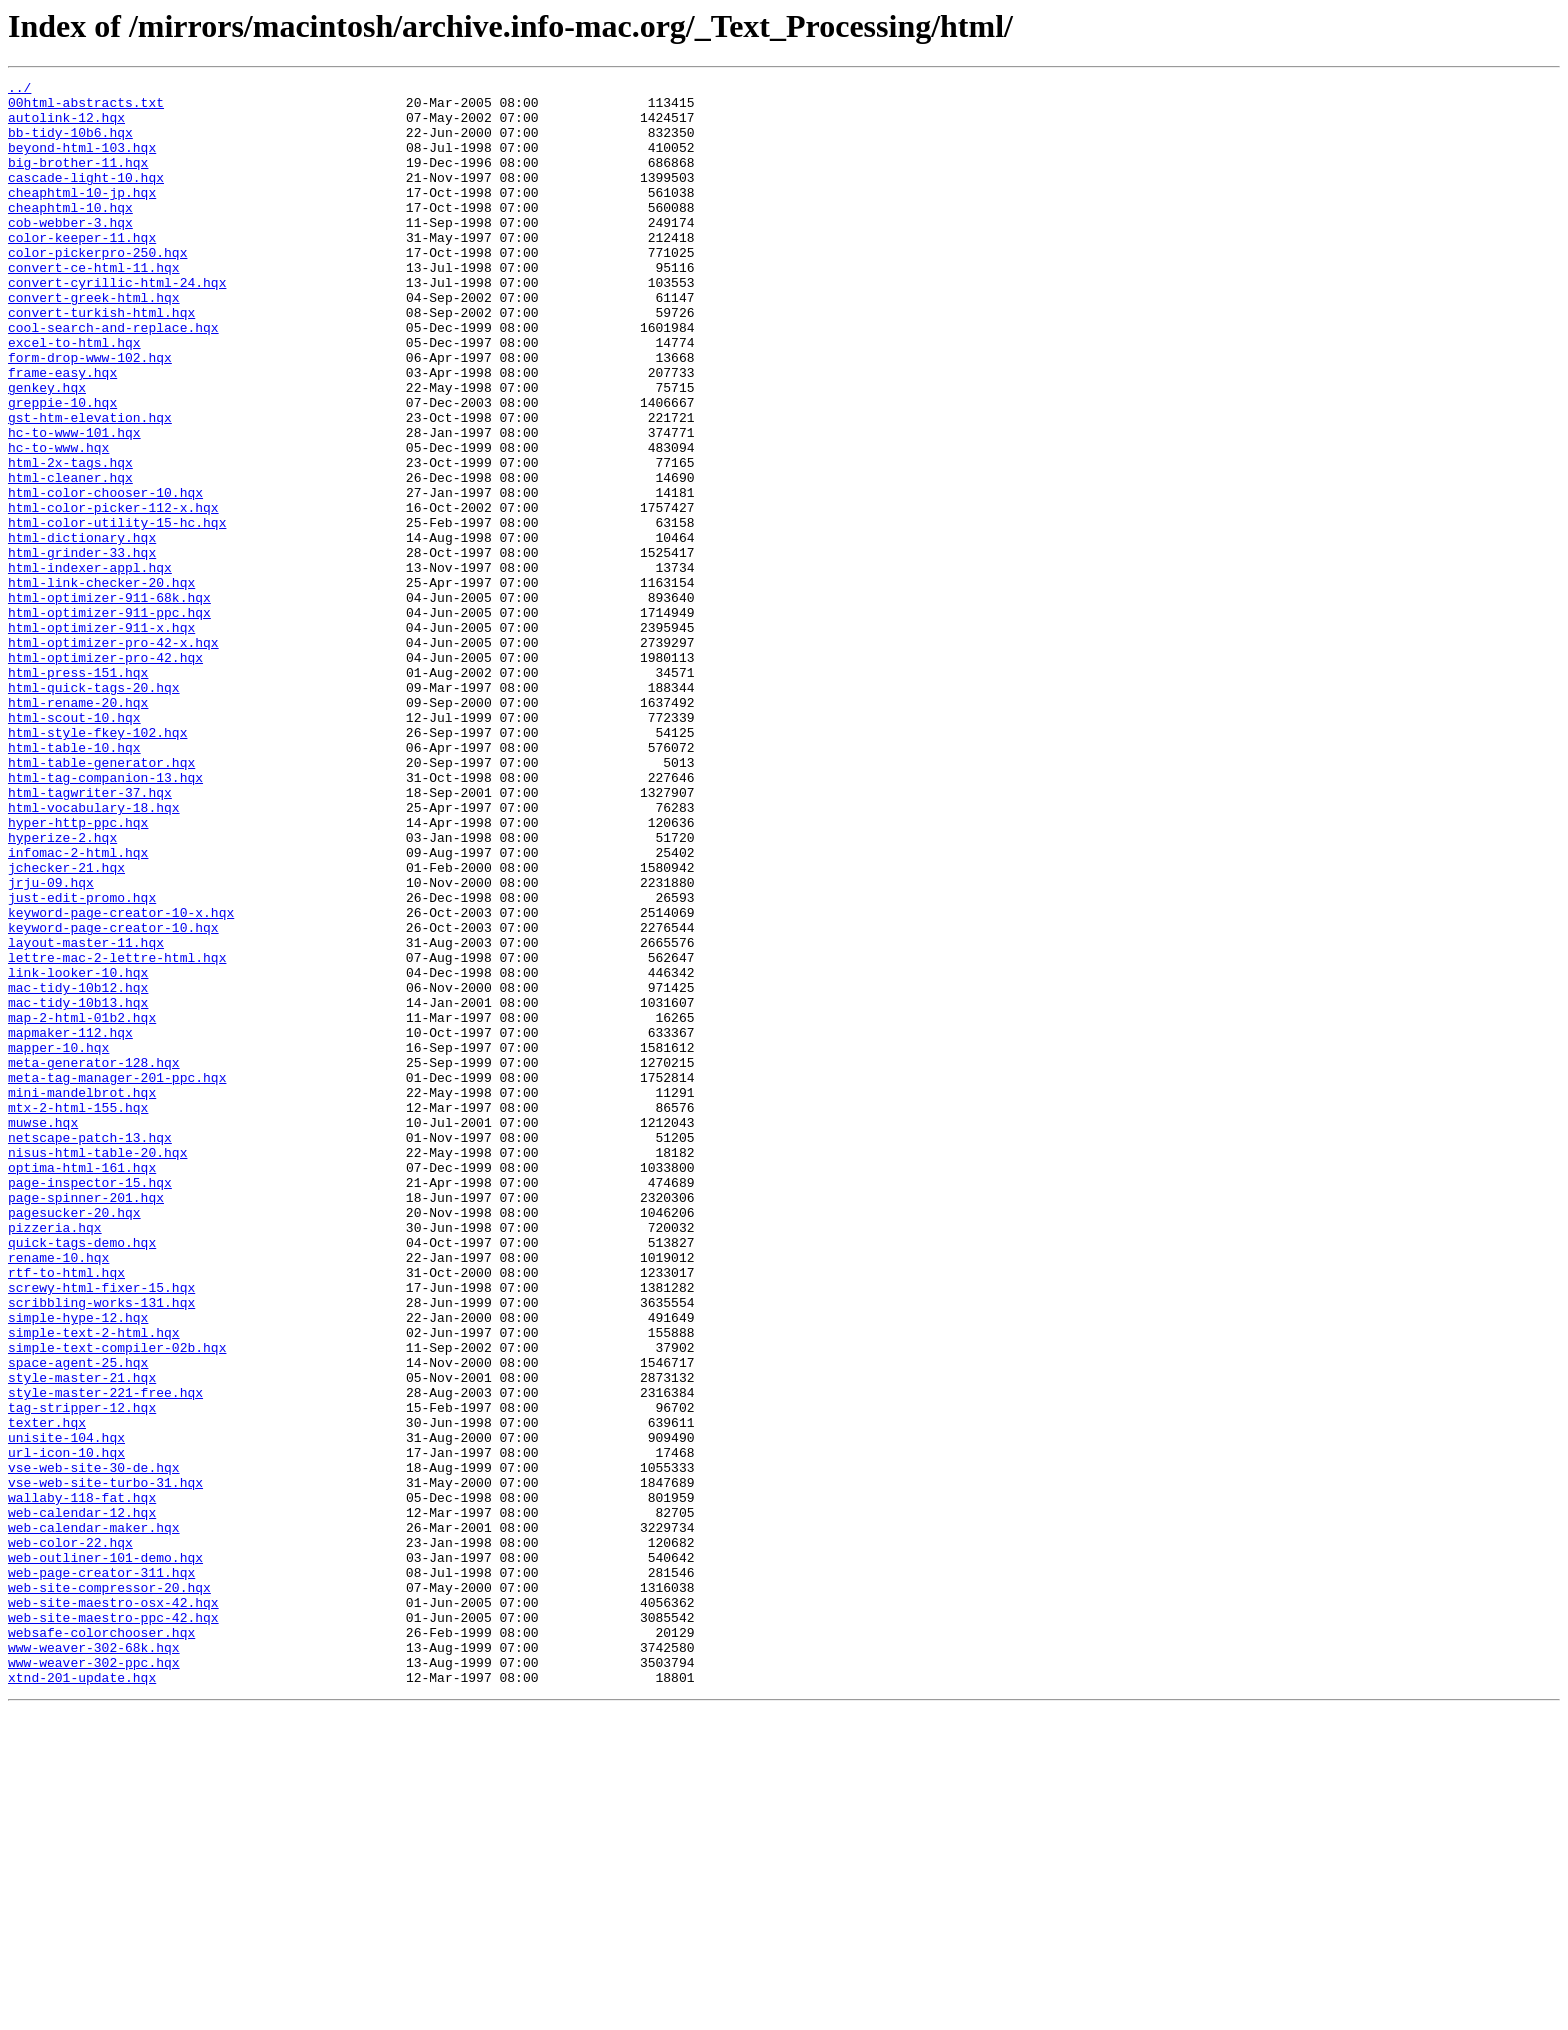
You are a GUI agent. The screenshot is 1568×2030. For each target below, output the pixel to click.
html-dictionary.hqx (82, 630)
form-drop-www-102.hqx (90, 414)
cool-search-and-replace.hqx (113, 378)
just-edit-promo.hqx (82, 1062)
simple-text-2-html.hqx (94, 1584)
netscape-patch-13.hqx (90, 1350)
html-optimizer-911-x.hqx (101, 738)
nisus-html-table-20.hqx (97, 1368)
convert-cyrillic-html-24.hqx (117, 324)
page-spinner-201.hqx (86, 1422)
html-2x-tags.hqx (70, 540)
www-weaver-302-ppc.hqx (94, 1980)
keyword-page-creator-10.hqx (113, 1098)
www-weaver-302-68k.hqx (94, 1962)
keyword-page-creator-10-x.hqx (121, 1080)
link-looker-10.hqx (78, 1152)
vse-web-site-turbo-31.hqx (105, 1764)
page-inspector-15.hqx (90, 1404)
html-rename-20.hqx (78, 828)
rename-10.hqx (58, 1494)
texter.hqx (47, 1692)
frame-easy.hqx (62, 432)
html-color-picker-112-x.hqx (113, 594)
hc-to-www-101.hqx (74, 504)
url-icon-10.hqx (66, 1728)
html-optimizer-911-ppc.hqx (109, 720)
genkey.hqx (47, 450)
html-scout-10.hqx (74, 846)
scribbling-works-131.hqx (101, 1548)
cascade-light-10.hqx (86, 198)
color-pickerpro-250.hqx (97, 288)
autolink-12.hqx (66, 126)
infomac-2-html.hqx (78, 1008)
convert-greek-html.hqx (94, 342)
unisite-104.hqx (66, 1710)
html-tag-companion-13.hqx (105, 918)
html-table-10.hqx (74, 882)
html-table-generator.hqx (101, 900)
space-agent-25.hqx (78, 1620)
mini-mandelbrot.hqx (82, 1296)
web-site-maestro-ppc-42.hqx (113, 1926)
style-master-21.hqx (82, 1638)
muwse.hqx (43, 1332)
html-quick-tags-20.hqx (94, 810)
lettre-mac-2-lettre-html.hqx (117, 1134)
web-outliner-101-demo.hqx (105, 1854)
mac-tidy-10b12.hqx (78, 1170)
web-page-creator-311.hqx (101, 1872)
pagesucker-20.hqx (74, 1440)
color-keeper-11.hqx (82, 270)
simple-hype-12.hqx (78, 1566)
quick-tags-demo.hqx (82, 1476)
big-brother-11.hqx (78, 180)
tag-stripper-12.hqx (82, 1674)
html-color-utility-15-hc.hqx (117, 612)
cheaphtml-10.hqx (70, 234)
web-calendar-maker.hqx (94, 1818)
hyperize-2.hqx (62, 990)
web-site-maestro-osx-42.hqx (113, 1908)
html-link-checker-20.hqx (101, 684)
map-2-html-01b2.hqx (82, 1206)
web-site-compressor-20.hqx (109, 1890)
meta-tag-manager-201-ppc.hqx (117, 1278)
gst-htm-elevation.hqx (90, 486)
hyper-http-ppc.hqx (78, 972)
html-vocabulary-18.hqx (94, 954)
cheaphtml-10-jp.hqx (82, 216)
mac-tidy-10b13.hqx (78, 1188)
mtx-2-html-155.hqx (78, 1314)
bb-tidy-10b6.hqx (70, 144)
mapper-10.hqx (58, 1242)
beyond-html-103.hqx (82, 162)
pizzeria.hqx (55, 1458)
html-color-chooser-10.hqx (105, 576)
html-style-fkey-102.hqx (97, 864)
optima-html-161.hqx (82, 1386)
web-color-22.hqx (70, 1836)
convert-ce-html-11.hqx (94, 306)
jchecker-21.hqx (66, 1026)
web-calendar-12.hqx (82, 1800)
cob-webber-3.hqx (70, 252)
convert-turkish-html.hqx (101, 360)
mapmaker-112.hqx (70, 1224)
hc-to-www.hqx (58, 522)
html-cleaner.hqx (70, 558)
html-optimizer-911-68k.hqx (109, 702)
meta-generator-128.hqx (94, 1260)
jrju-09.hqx (51, 1044)
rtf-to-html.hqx (66, 1512)
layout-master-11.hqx (86, 1116)
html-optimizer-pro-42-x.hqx (113, 756)
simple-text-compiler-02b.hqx (117, 1602)
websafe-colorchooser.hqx (101, 1944)
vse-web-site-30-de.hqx (94, 1746)
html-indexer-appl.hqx (90, 666)
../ (19, 90)
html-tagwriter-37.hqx (90, 936)
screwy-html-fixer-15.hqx (101, 1530)
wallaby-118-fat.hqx (82, 1782)
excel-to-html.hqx (74, 396)
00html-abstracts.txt (86, 108)
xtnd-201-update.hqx (82, 1998)
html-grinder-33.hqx (82, 648)
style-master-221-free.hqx (105, 1656)
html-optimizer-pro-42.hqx (105, 774)
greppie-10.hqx (62, 468)
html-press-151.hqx (78, 792)
